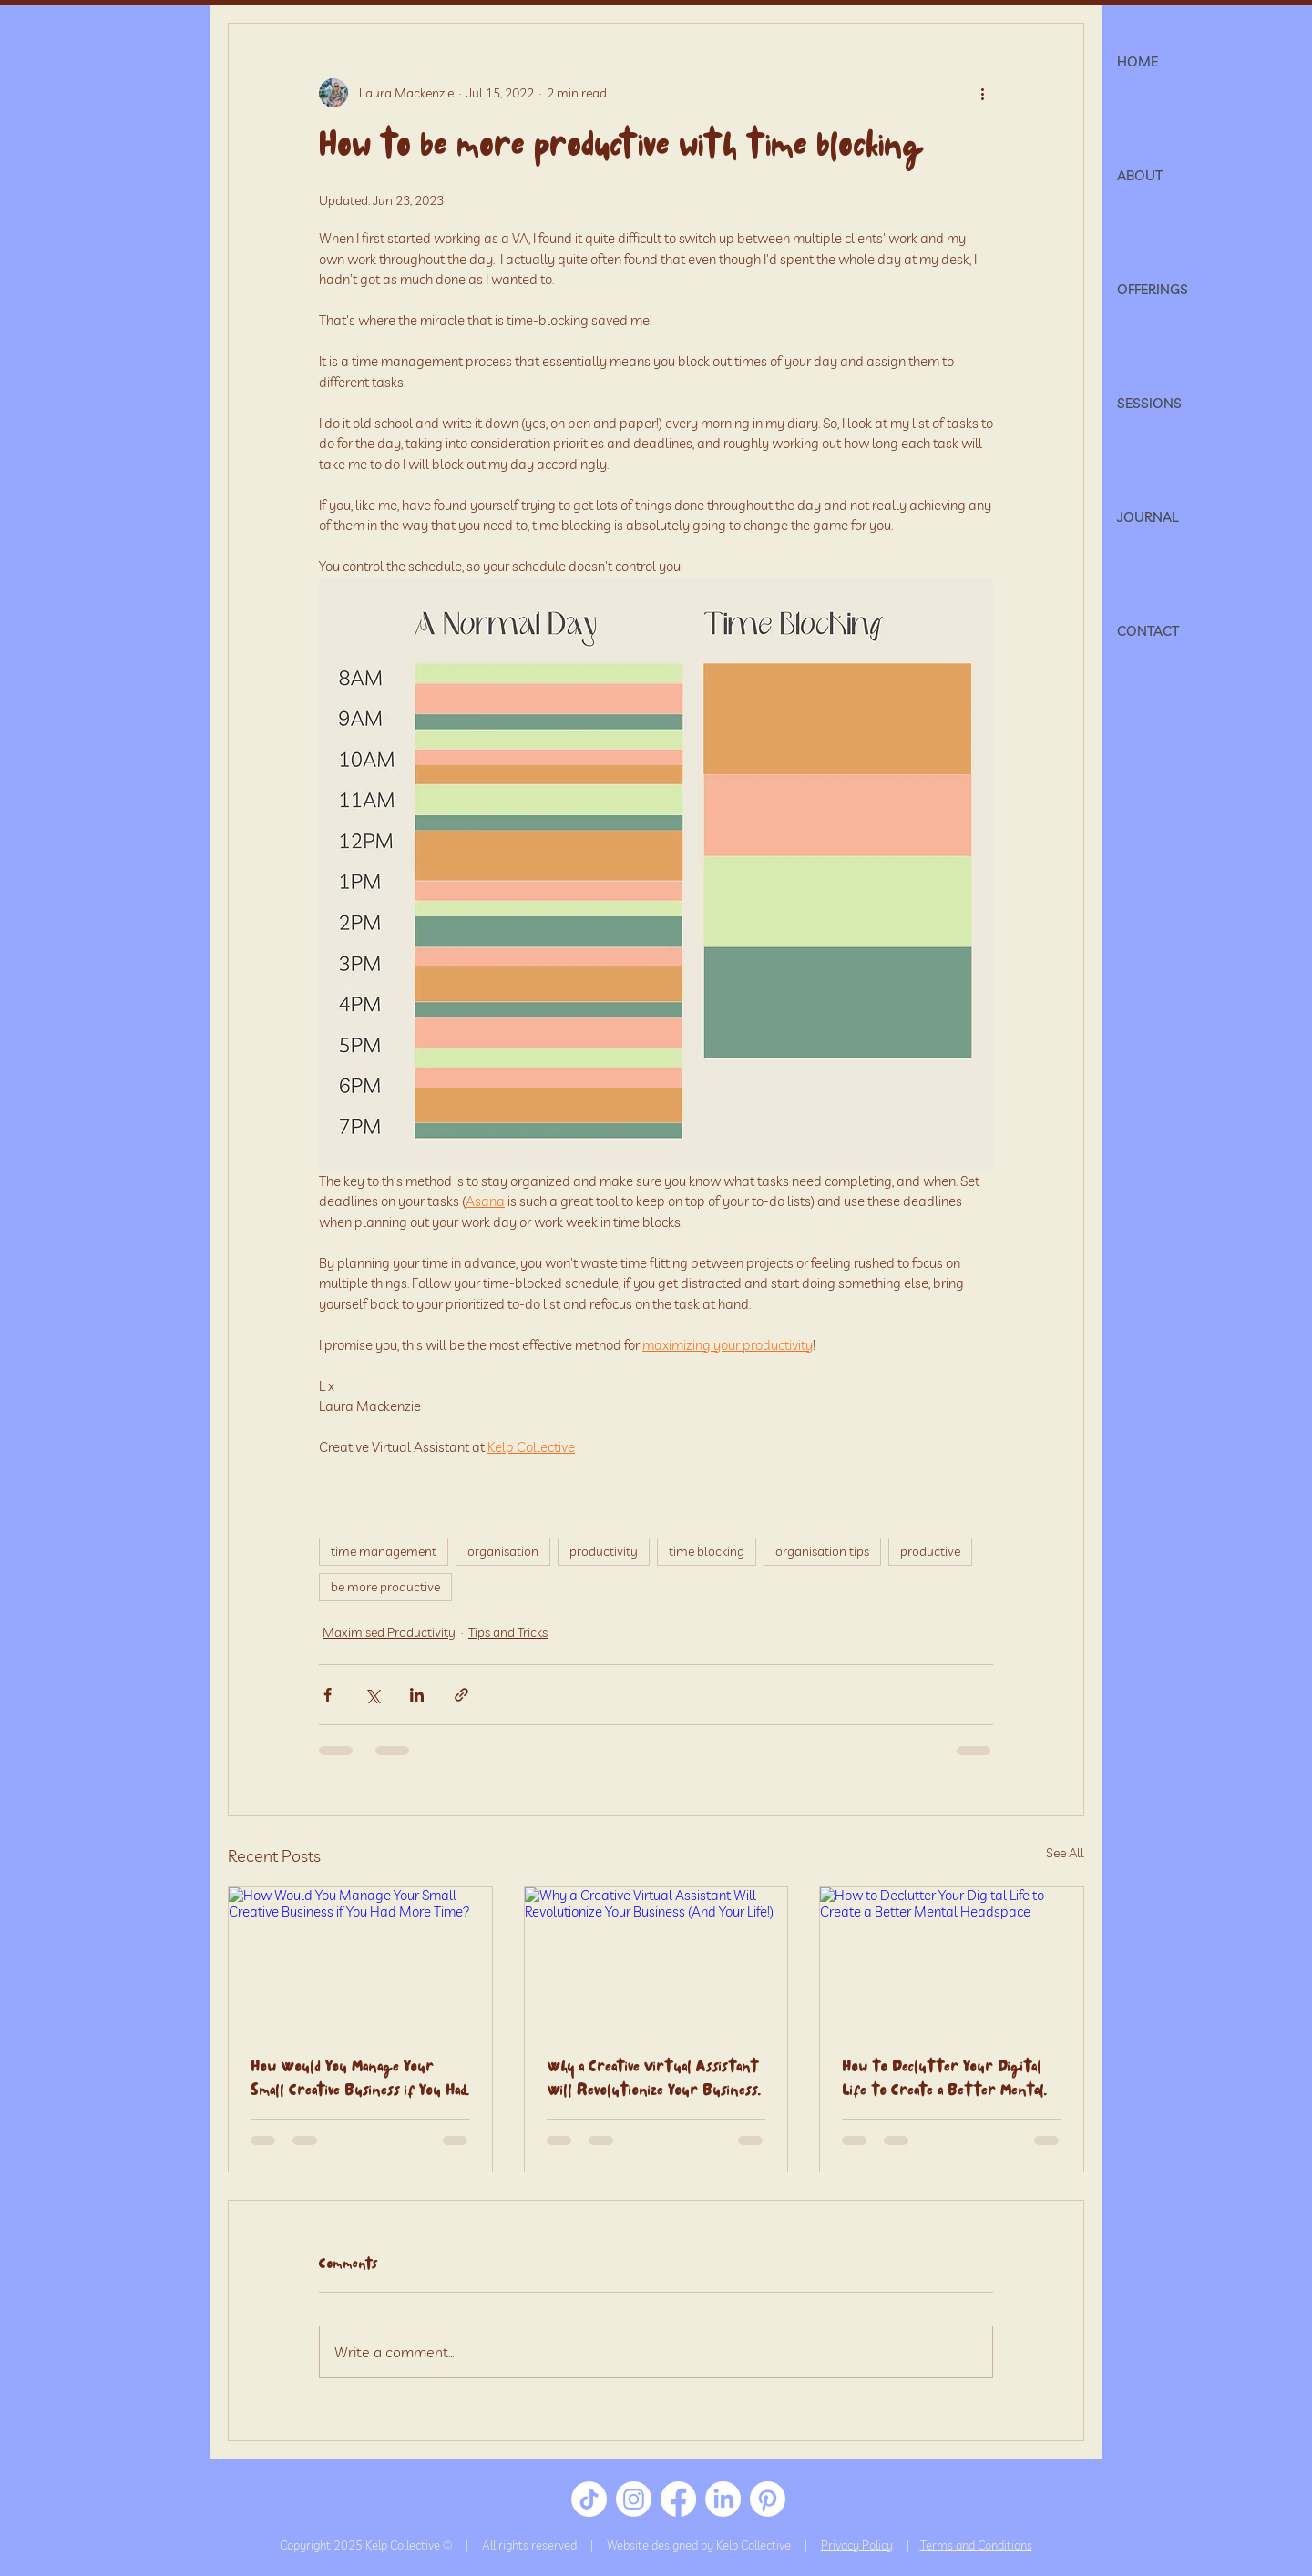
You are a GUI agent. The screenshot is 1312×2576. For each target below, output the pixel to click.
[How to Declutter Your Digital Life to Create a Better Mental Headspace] (951, 1961)
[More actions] (982, 93)
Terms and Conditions (976, 2545)
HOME (1137, 61)
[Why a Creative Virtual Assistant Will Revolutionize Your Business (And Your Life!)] (656, 1961)
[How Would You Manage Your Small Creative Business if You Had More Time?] (360, 1961)
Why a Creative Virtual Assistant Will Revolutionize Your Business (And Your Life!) (653, 2080)
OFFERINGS (1152, 289)
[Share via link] (461, 1694)
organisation (502, 1551)
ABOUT (1140, 175)
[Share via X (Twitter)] (372, 1694)
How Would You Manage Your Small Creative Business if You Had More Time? (358, 2080)
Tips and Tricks (508, 1632)
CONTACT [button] (1148, 630)
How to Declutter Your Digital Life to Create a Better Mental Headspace (943, 2080)
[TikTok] (589, 2499)
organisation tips (822, 1551)
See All (1065, 1853)
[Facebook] (678, 2499)
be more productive (385, 1587)
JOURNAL (1147, 517)
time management (383, 1551)
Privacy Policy (857, 2545)
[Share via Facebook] (327, 1694)
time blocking (706, 1551)
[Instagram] (633, 2499)
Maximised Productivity (389, 1632)
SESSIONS (1149, 403)
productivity (603, 1551)
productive (930, 1551)
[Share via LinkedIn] (416, 1694)
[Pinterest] (767, 2499)
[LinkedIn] (723, 2499)
